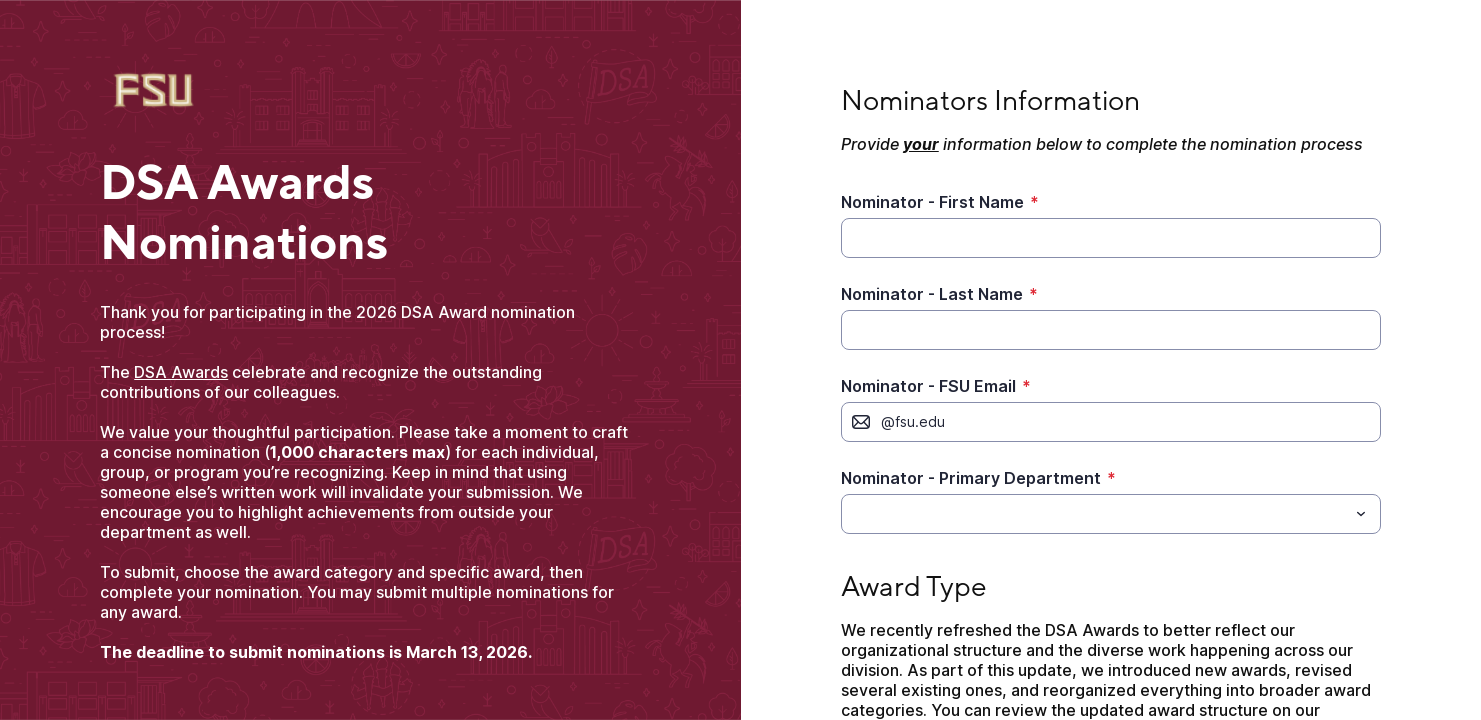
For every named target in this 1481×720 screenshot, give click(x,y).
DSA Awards (181, 372)
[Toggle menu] (1361, 514)
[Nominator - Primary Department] (1094, 514)
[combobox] (1111, 514)
